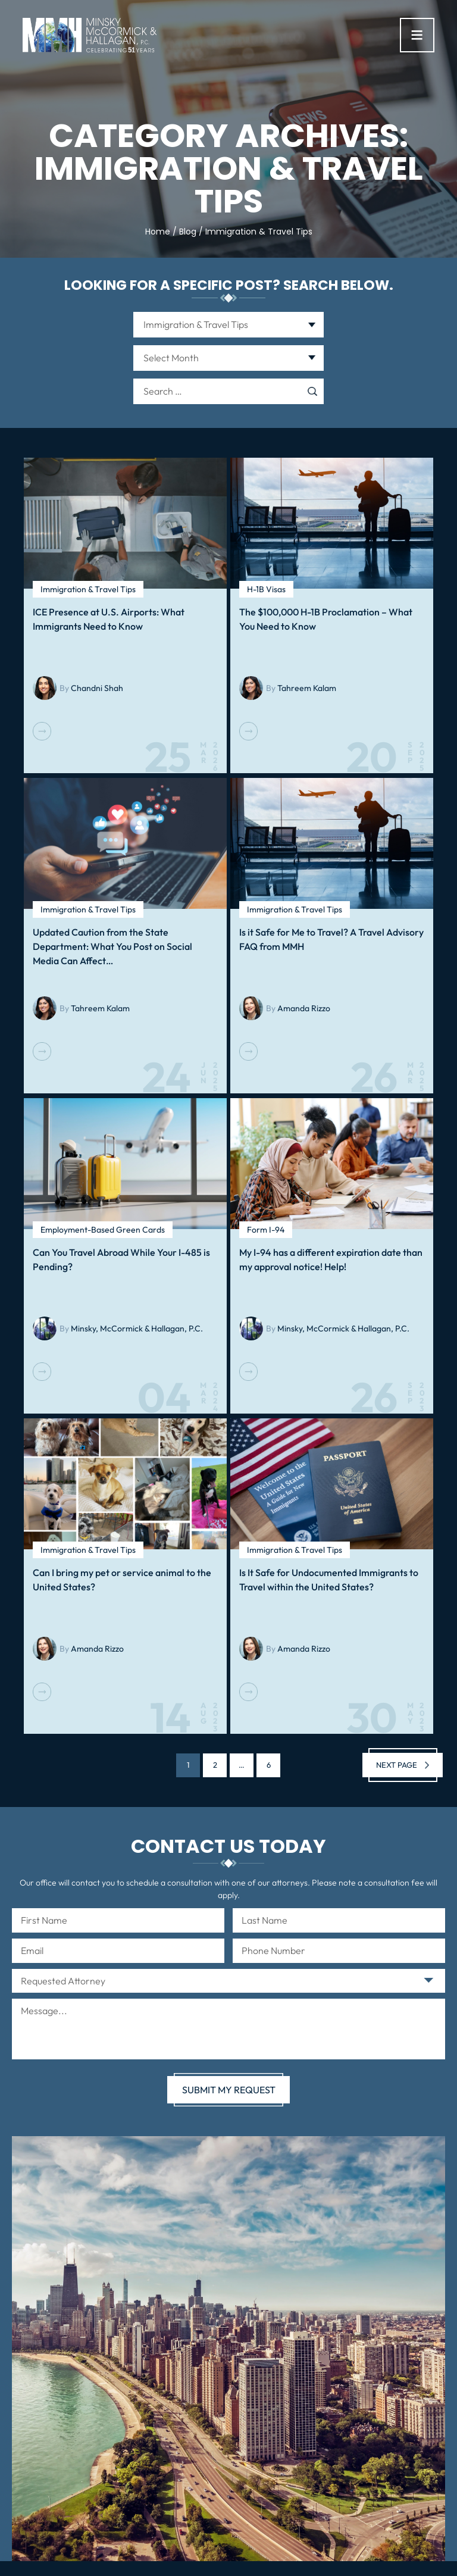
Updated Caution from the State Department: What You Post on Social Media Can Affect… (112, 946)
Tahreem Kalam (306, 688)
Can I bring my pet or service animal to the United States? (122, 1580)
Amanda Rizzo (303, 1008)
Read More (42, 731)
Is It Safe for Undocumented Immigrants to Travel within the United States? (328, 1580)
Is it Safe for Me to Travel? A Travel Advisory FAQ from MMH (331, 939)
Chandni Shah (97, 688)
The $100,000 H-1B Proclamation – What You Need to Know (325, 619)
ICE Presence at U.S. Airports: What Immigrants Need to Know (108, 619)
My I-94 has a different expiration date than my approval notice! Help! (330, 1259)
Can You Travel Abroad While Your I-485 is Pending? (121, 1259)
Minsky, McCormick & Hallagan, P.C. (137, 1328)
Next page (396, 1765)
